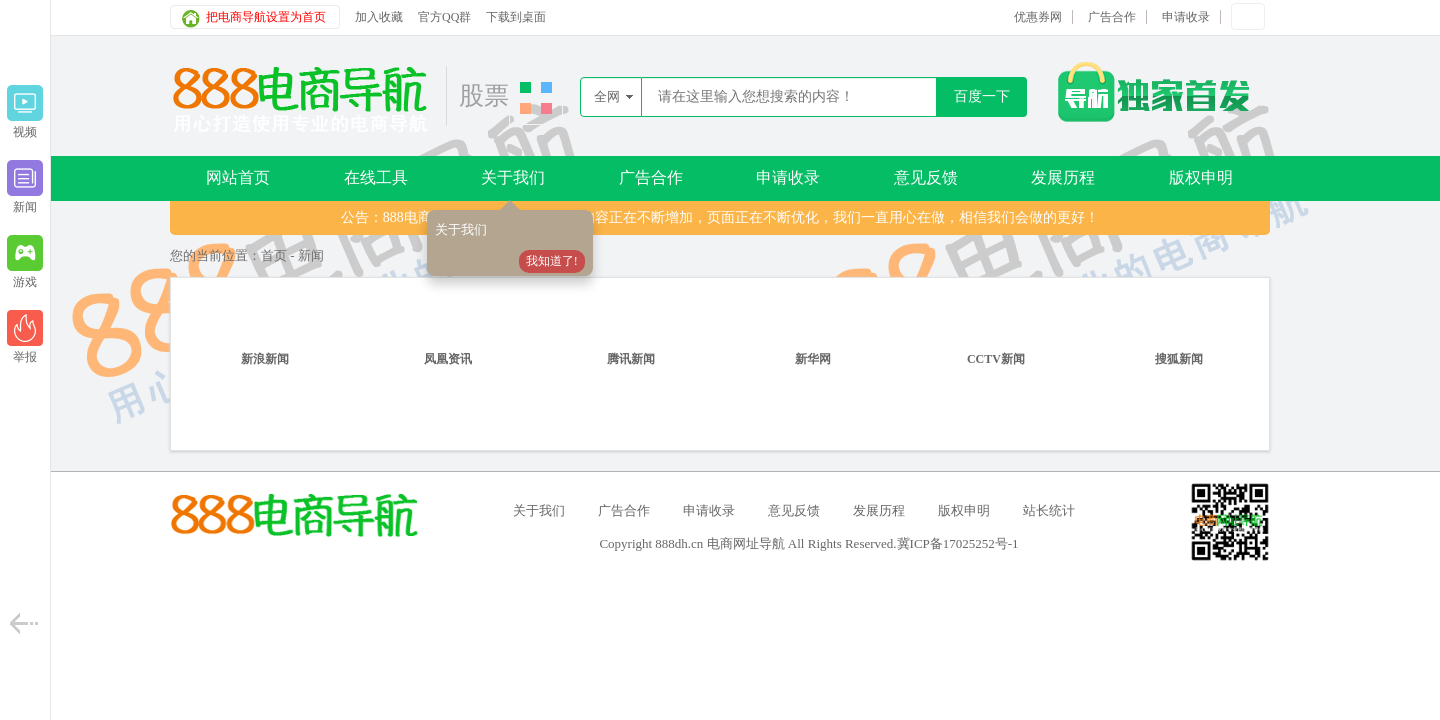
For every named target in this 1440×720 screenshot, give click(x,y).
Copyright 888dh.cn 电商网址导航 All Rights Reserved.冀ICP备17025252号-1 (808, 543)
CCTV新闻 (996, 359)
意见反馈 (926, 177)
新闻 (311, 255)
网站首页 (238, 177)
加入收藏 (379, 17)
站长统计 (1049, 510)
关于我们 (513, 177)
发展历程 (1063, 177)
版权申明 (1201, 177)
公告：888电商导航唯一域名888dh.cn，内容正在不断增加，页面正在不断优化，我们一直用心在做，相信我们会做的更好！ (720, 217)
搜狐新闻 (1179, 359)
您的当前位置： (215, 255)
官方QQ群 (444, 17)
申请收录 (1186, 17)
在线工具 (376, 177)
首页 (274, 255)
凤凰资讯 (448, 359)
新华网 (813, 359)
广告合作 (1112, 17)
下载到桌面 (516, 17)
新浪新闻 (265, 359)
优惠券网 (1038, 17)
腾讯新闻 (631, 359)
